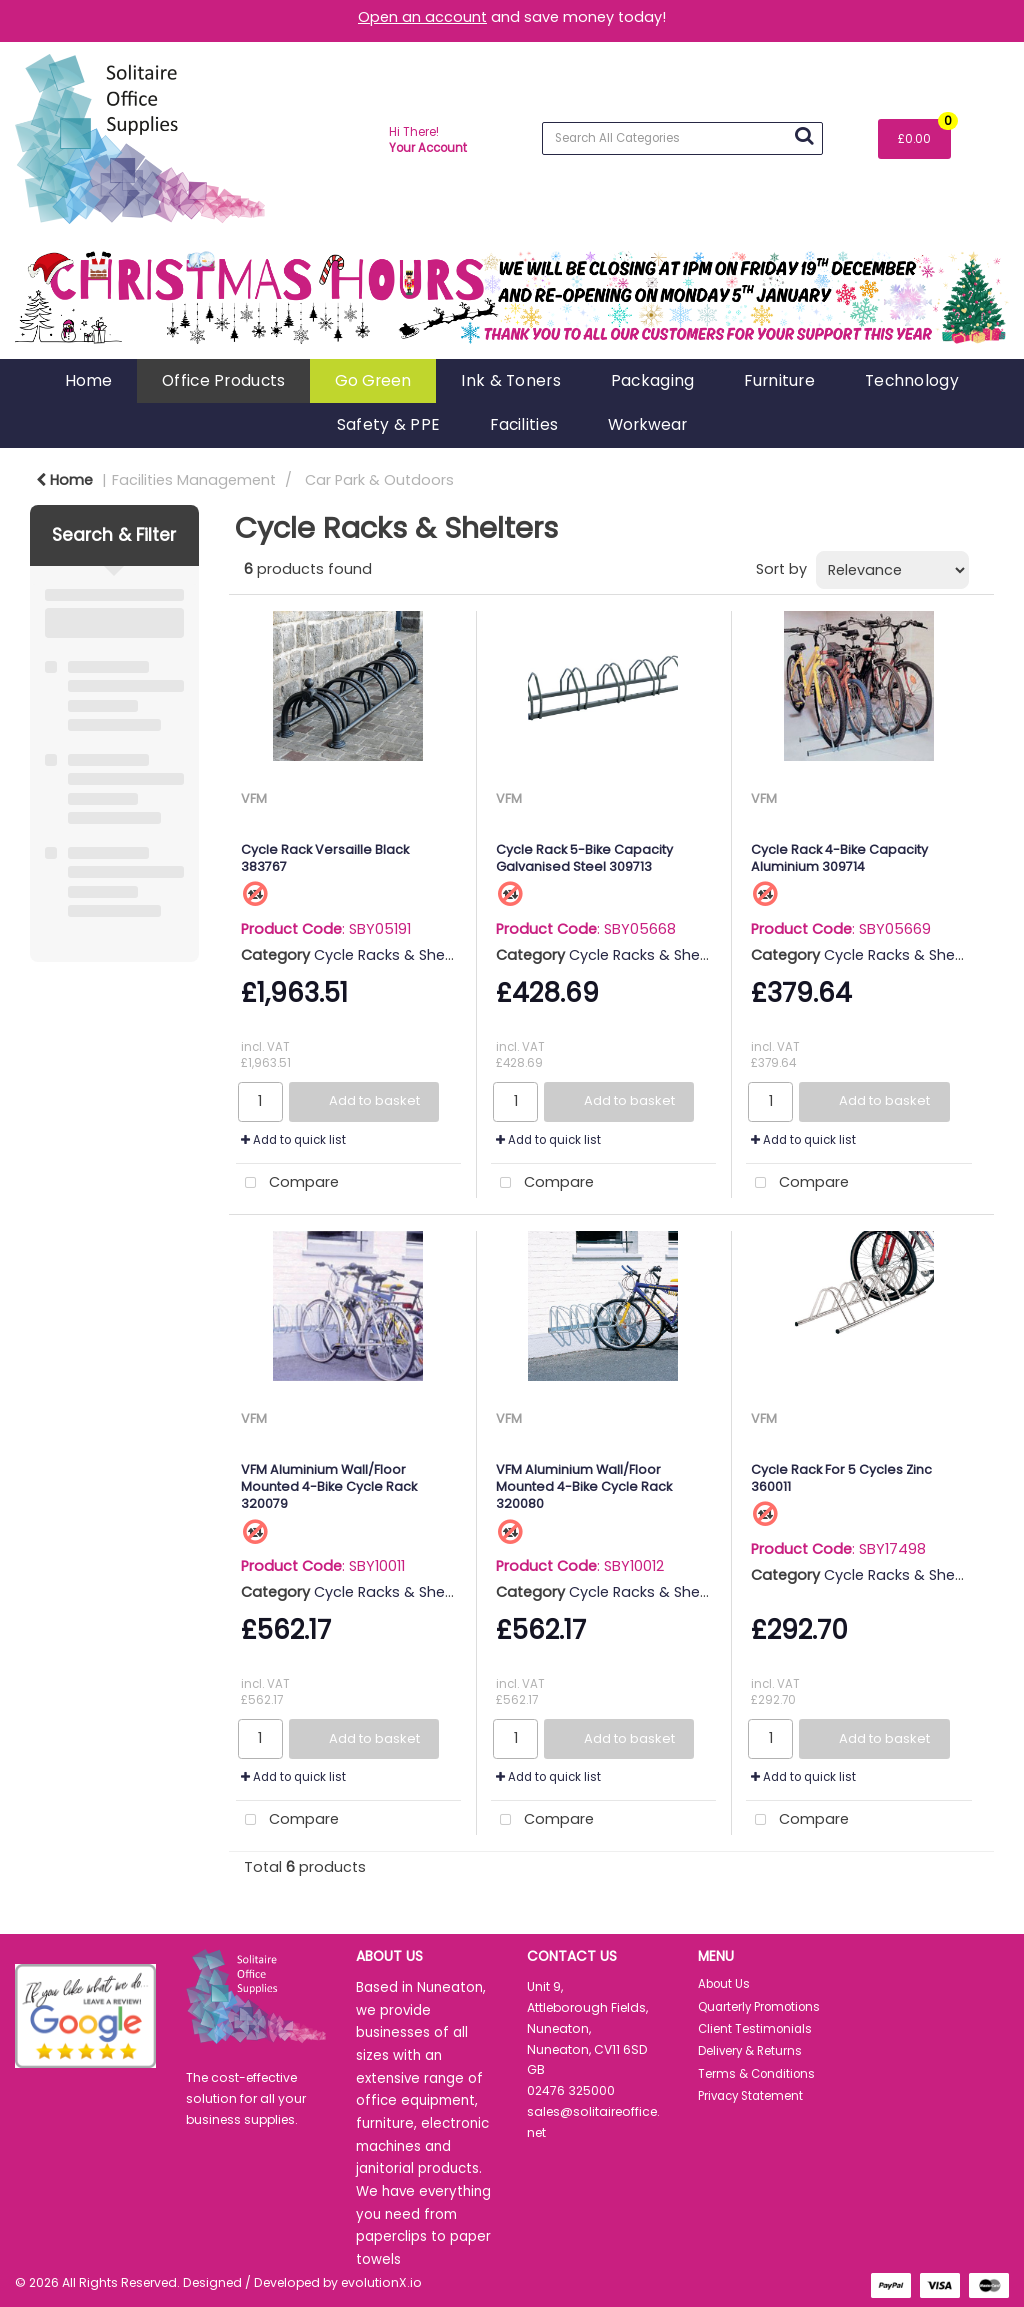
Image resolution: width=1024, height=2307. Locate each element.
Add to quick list (293, 1140)
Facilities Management (194, 480)
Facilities (524, 424)
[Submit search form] (804, 136)
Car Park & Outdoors (379, 480)
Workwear (647, 424)
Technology (912, 380)
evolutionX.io (381, 2282)
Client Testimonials (755, 2029)
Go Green (373, 380)
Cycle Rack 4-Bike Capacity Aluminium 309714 (839, 858)
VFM (254, 798)
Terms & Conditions (756, 2074)
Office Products (223, 380)
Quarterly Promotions (759, 2007)
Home (88, 380)
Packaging (653, 380)
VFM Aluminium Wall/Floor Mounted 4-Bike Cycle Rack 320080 (584, 1487)
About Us (724, 1984)
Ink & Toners (510, 380)
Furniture (779, 380)
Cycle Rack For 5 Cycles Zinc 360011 (841, 1478)
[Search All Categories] (682, 138)
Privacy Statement (750, 2096)
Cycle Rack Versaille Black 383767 (325, 858)
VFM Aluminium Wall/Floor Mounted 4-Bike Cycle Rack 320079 (329, 1487)
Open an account (422, 17)
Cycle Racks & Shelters (395, 955)
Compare (287, 1183)
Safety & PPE (388, 424)
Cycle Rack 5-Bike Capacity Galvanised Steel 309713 (584, 858)
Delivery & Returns (750, 2051)
